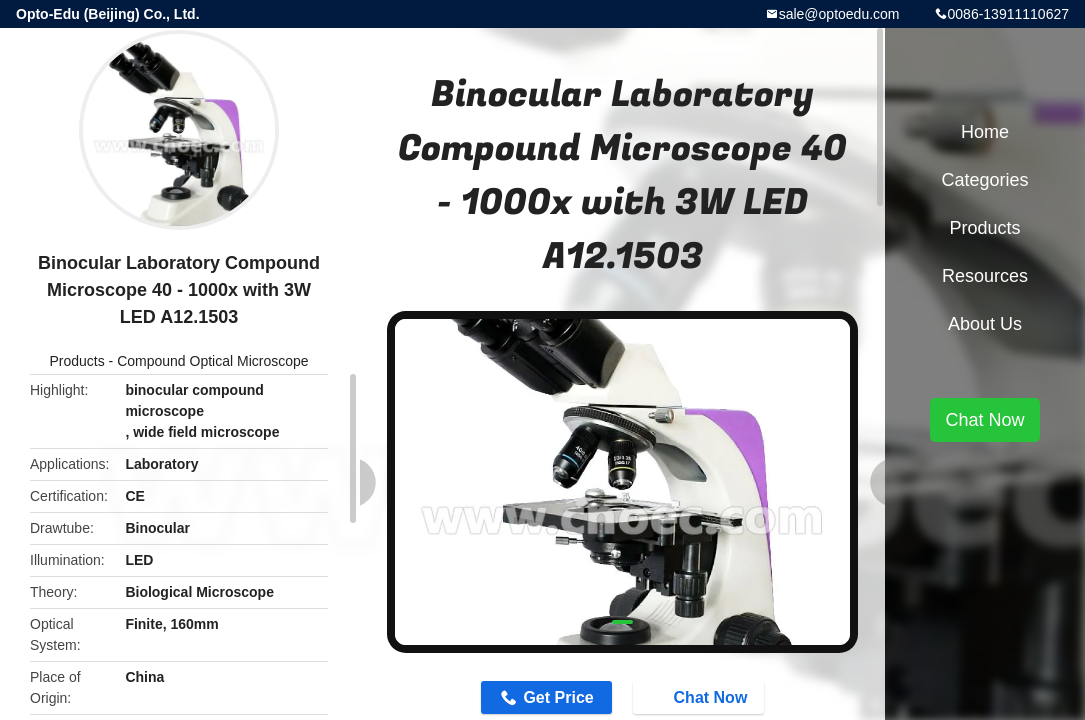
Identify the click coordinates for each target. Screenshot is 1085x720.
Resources (985, 276)
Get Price (558, 697)
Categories (984, 180)
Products (76, 361)
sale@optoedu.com (839, 14)
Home (985, 132)
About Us (985, 324)
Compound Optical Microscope (212, 361)
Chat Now (701, 696)
